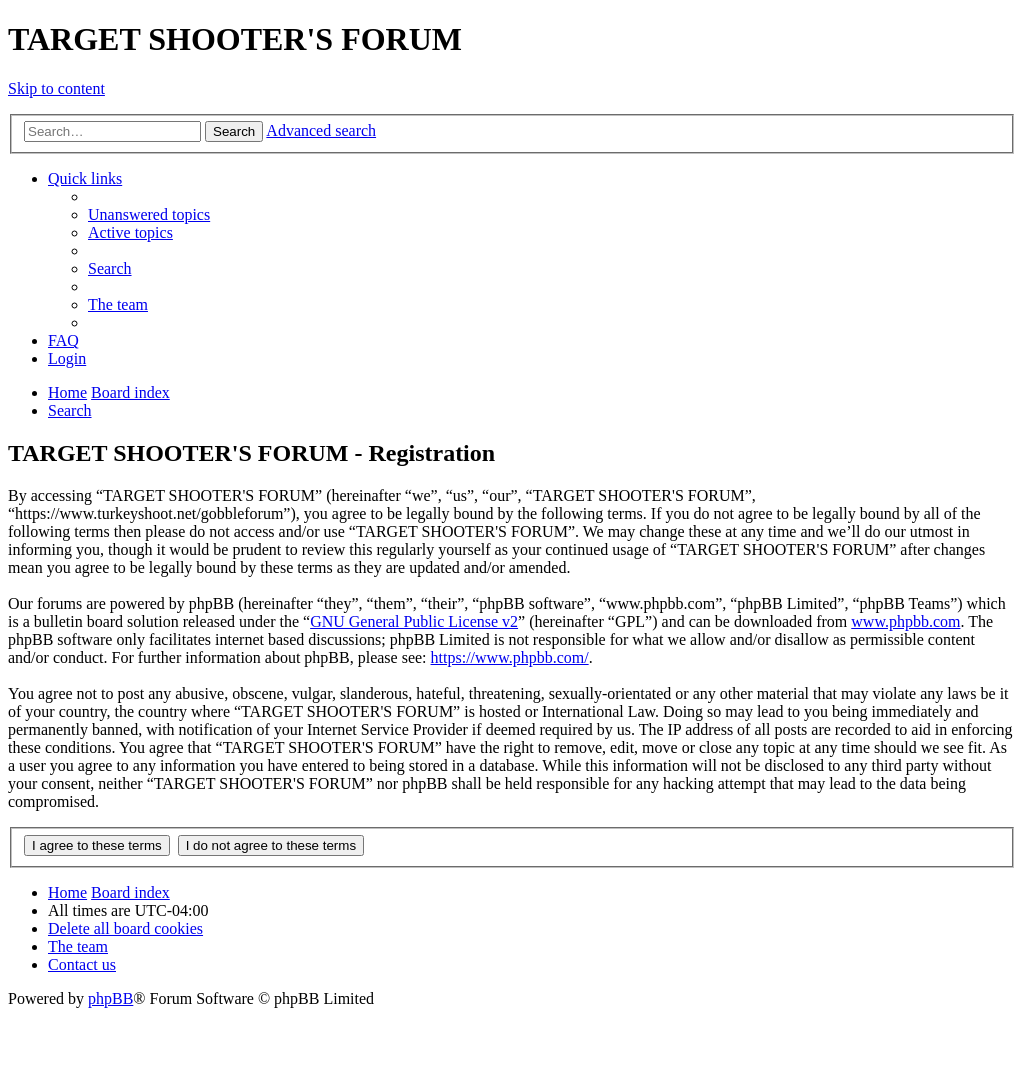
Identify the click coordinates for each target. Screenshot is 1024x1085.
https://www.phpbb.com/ (510, 657)
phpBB (110, 998)
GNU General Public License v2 (414, 621)
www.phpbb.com (905, 621)
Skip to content (56, 88)
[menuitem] (149, 214)
